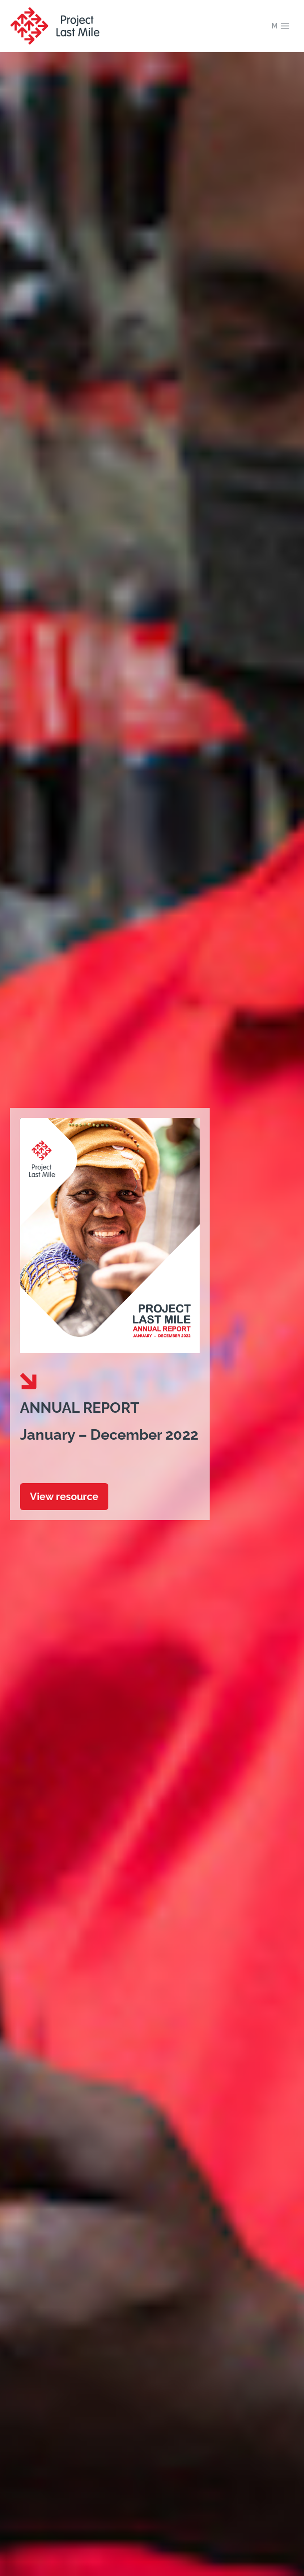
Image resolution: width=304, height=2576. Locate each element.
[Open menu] (280, 25)
